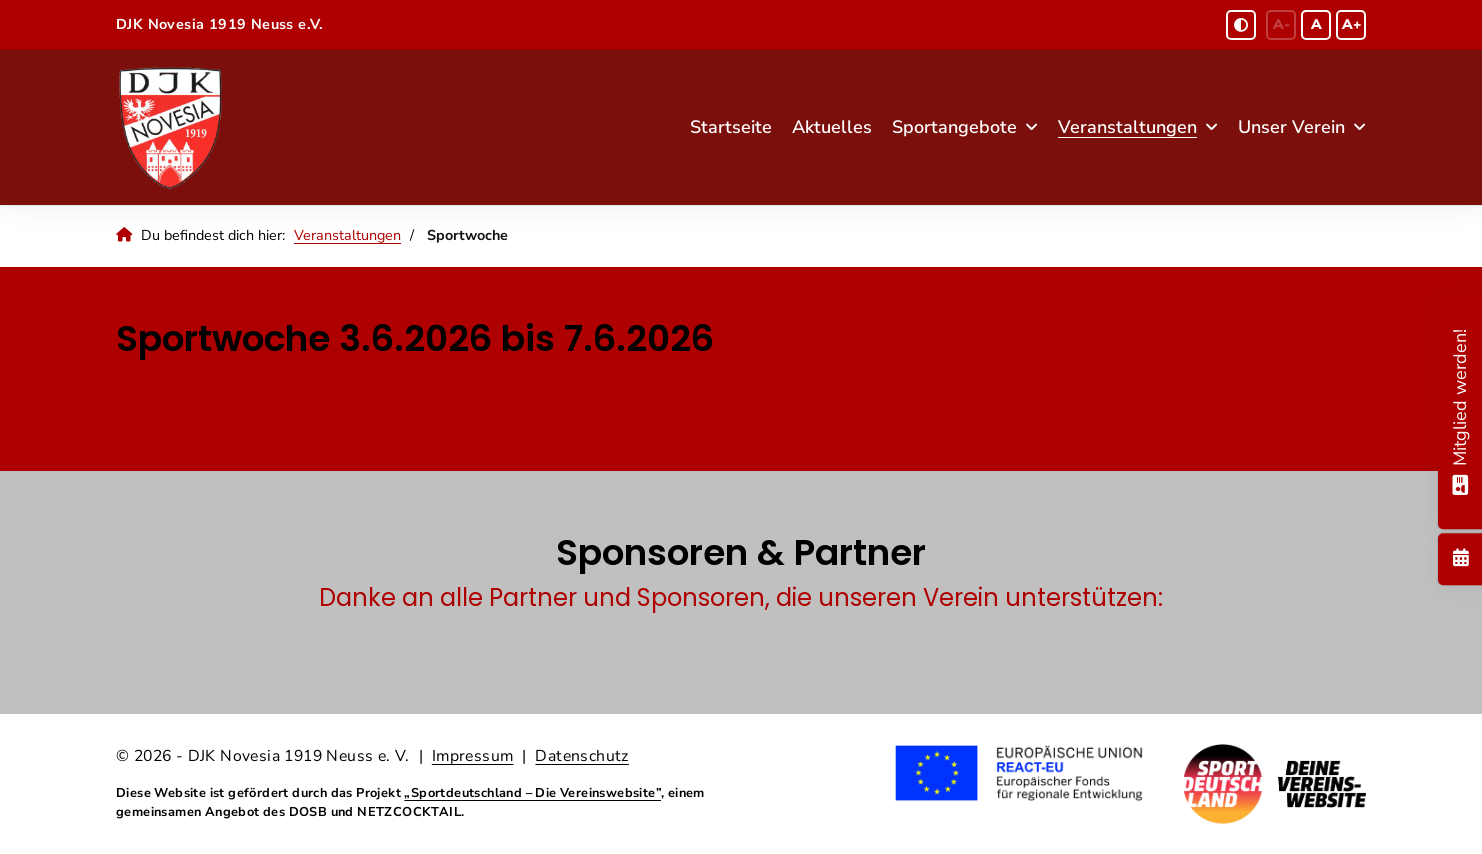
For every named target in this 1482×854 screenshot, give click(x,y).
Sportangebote (954, 127)
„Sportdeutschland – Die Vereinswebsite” (532, 793)
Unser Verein (1291, 127)
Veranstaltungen (1127, 127)
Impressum (473, 756)
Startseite (731, 127)
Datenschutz (581, 756)
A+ (1351, 24)
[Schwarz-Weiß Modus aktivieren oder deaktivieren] (1241, 25)
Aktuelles (832, 127)
